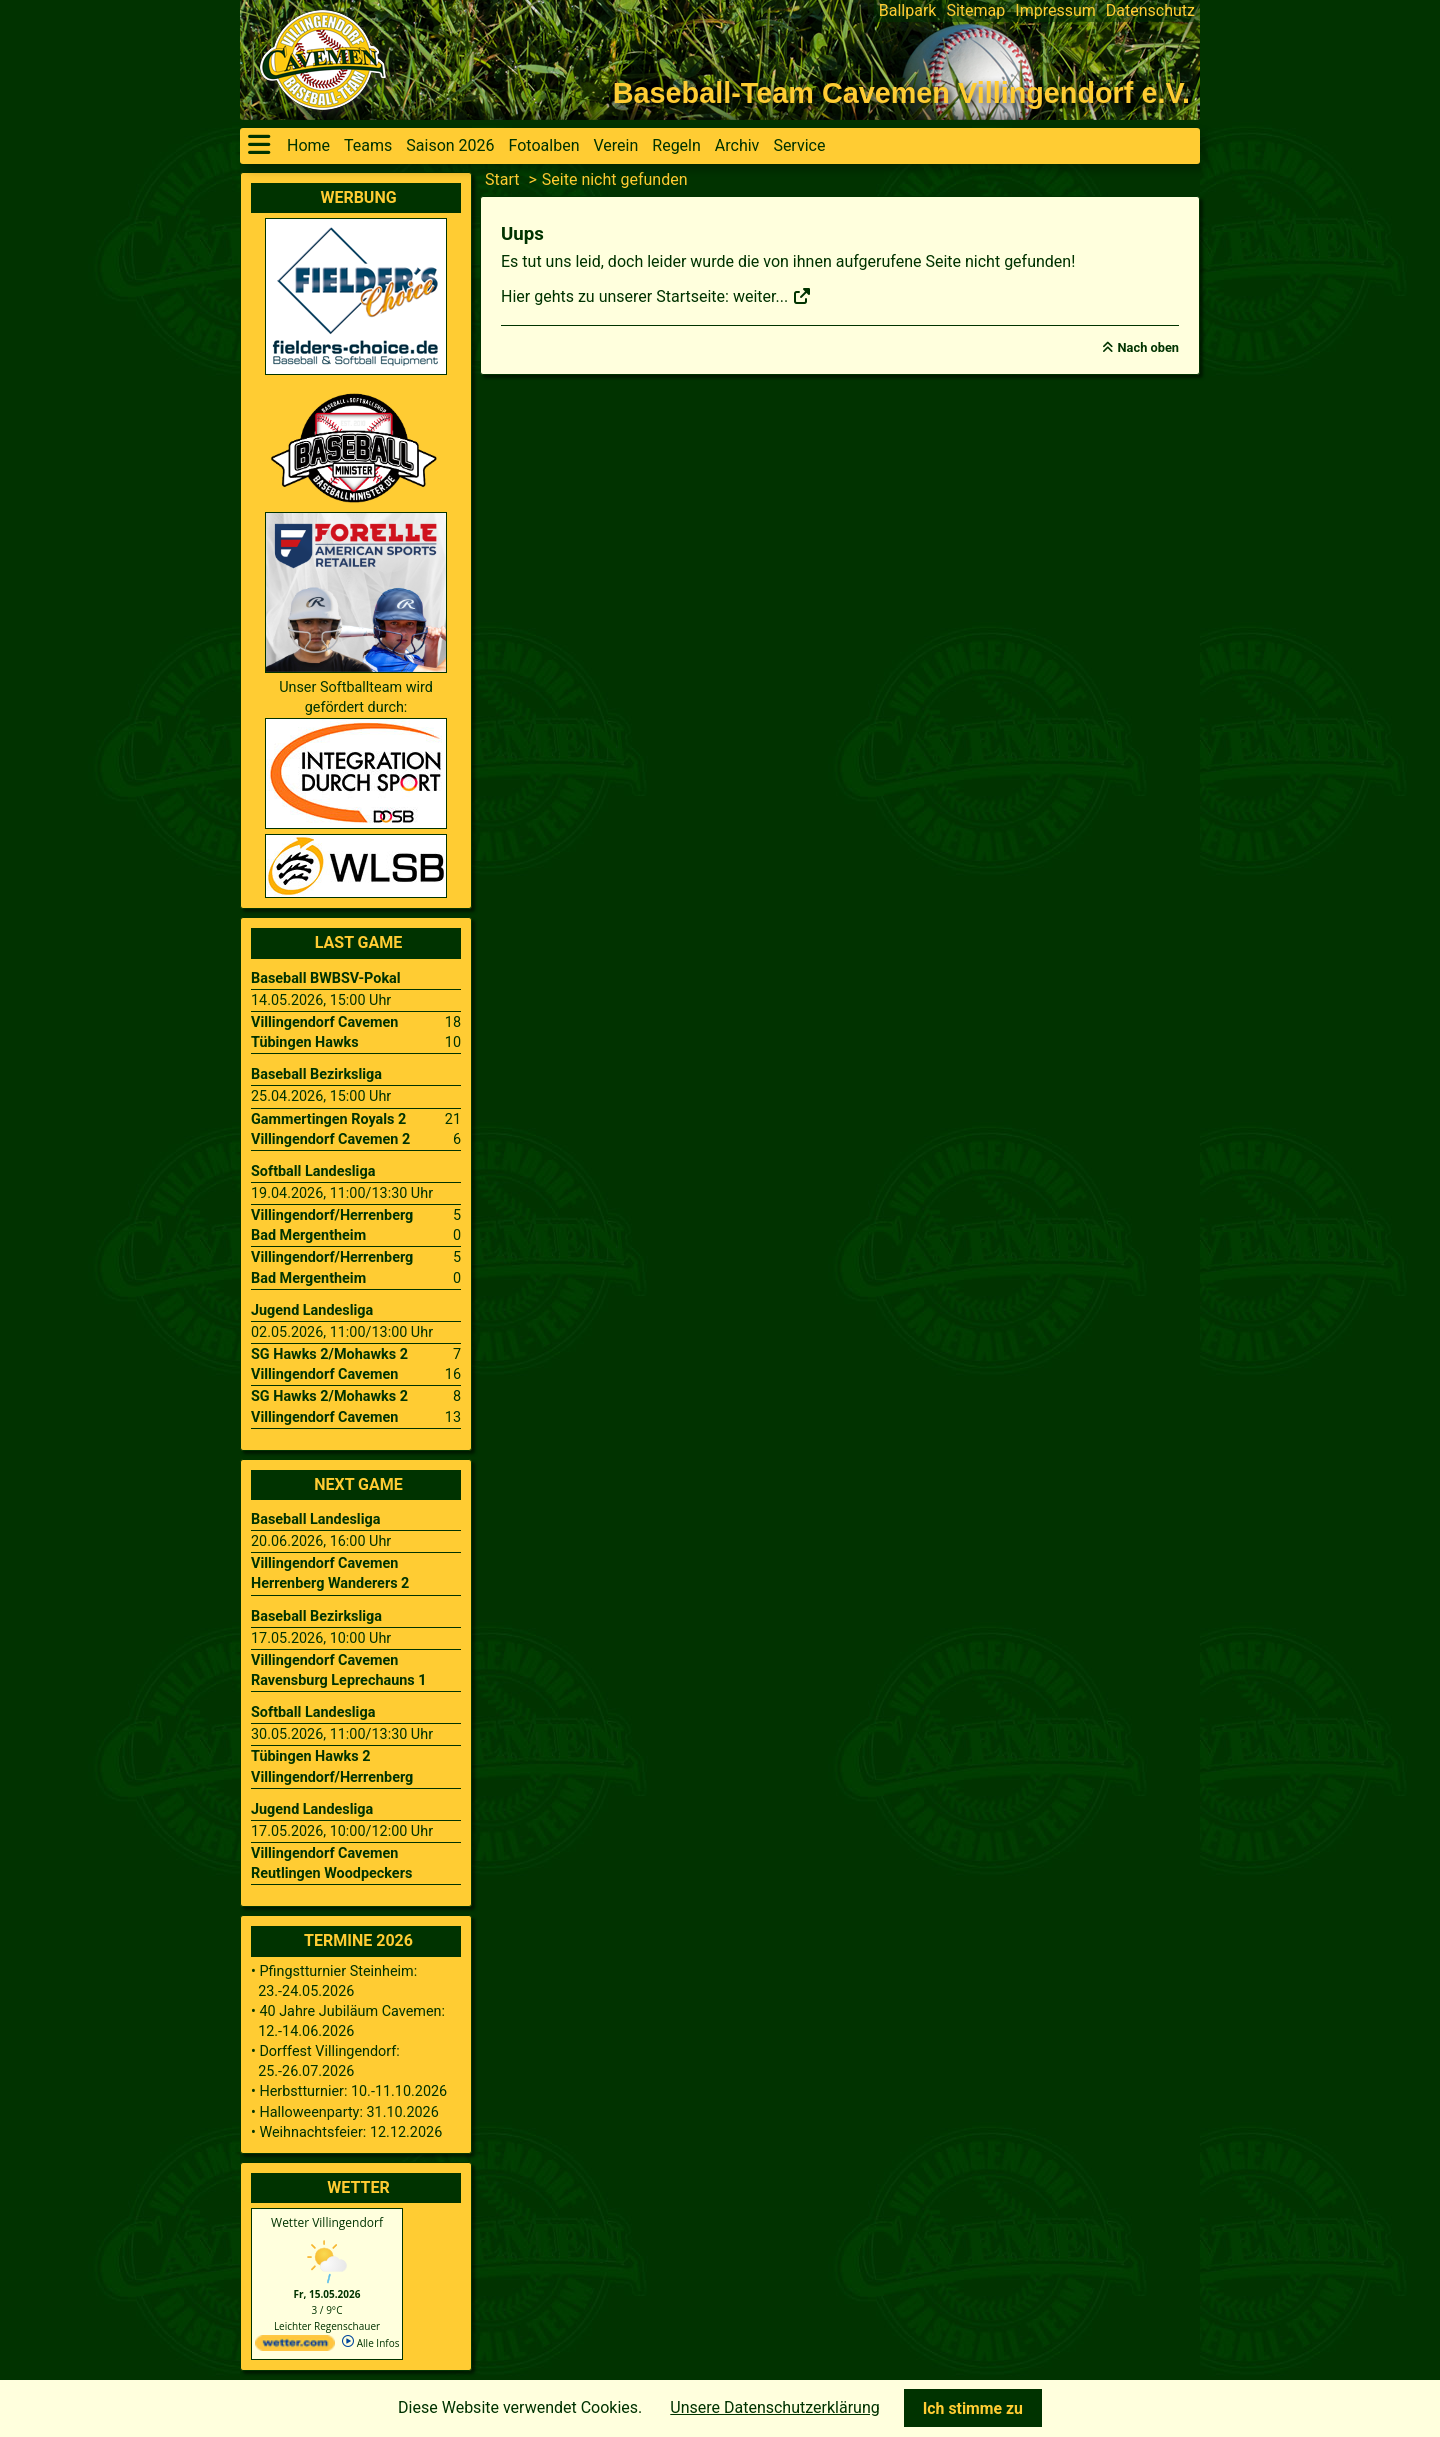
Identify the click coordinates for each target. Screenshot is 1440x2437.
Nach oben (1148, 347)
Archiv (737, 145)
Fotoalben (544, 145)
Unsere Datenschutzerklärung (774, 2407)
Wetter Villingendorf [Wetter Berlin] (327, 2222)
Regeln (676, 145)
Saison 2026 (450, 145)
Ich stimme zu (973, 2408)
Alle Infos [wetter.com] (370, 2343)
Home (308, 145)
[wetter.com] (295, 2347)
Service (799, 145)
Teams (368, 145)
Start (502, 179)
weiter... (772, 296)
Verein (615, 145)
